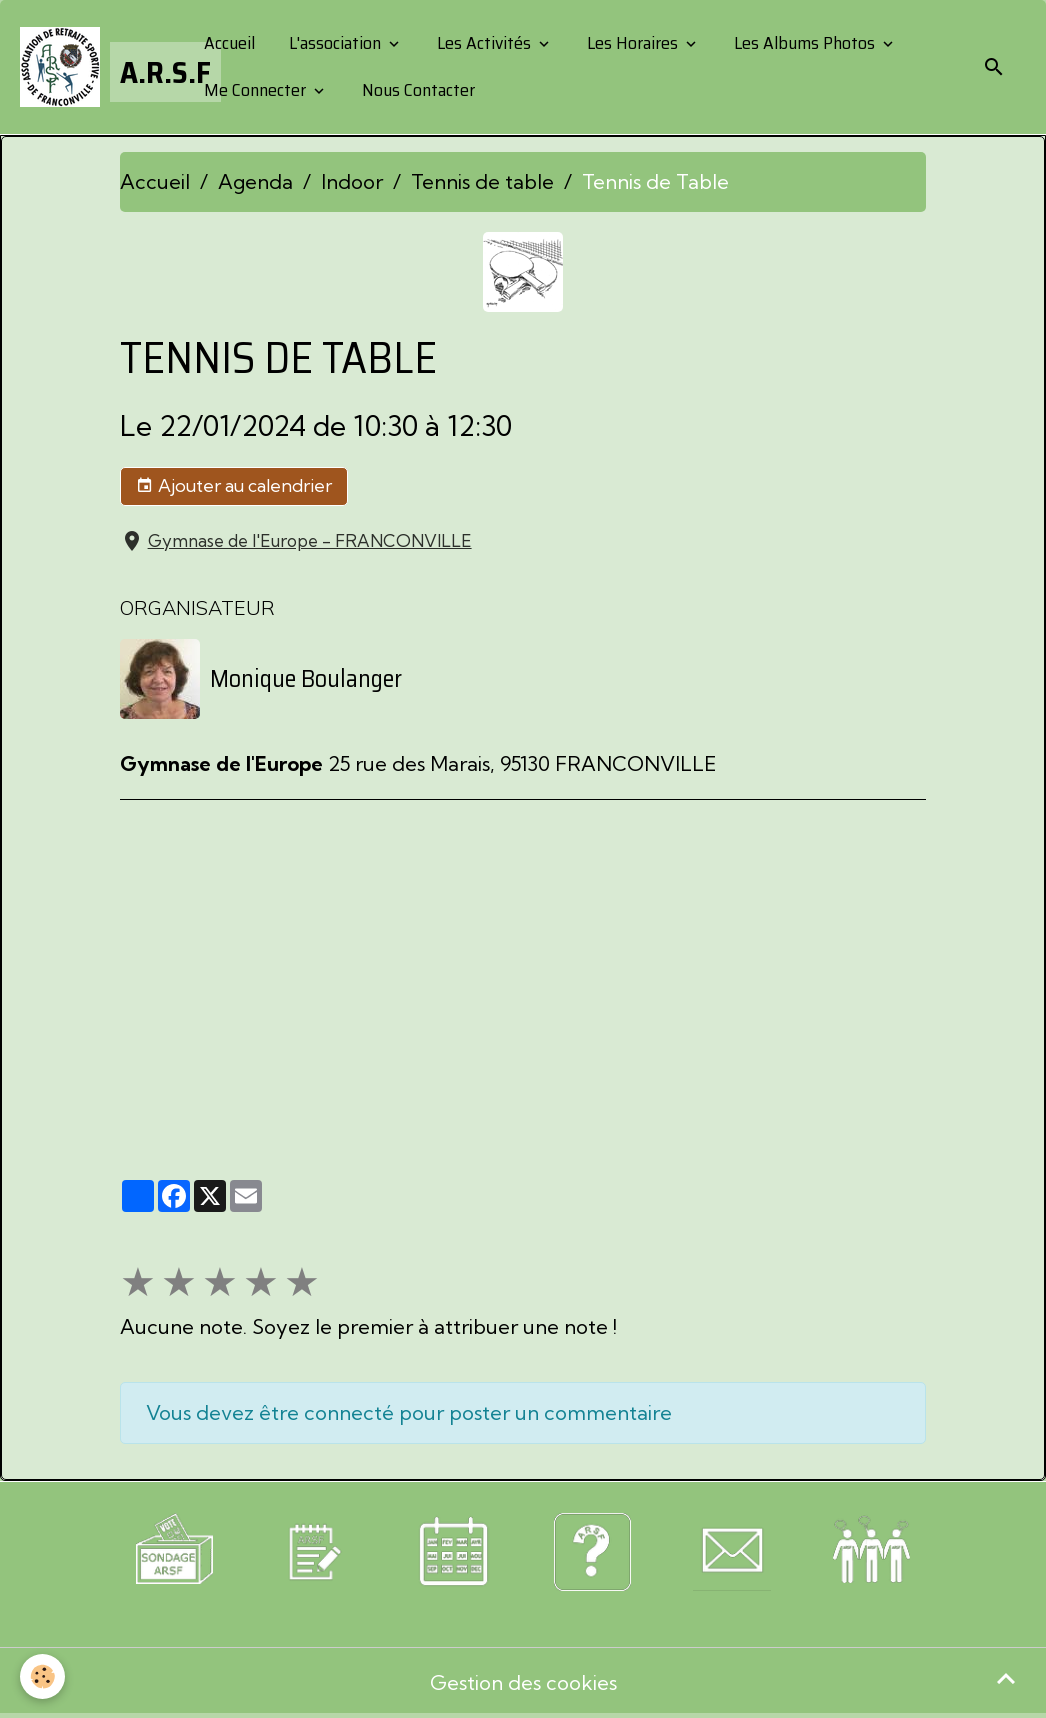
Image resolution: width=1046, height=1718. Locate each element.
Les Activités (484, 43)
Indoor (352, 181)
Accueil (227, 43)
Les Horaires (632, 43)
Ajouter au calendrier (234, 486)
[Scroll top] (1006, 1678)
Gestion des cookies (523, 1682)
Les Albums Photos (804, 43)
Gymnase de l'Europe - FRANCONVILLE (310, 540)
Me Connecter (255, 90)
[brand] (95, 67)
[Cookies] (42, 1676)
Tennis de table (482, 181)
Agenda (255, 181)
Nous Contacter (416, 90)
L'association (335, 43)
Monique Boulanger (306, 679)
